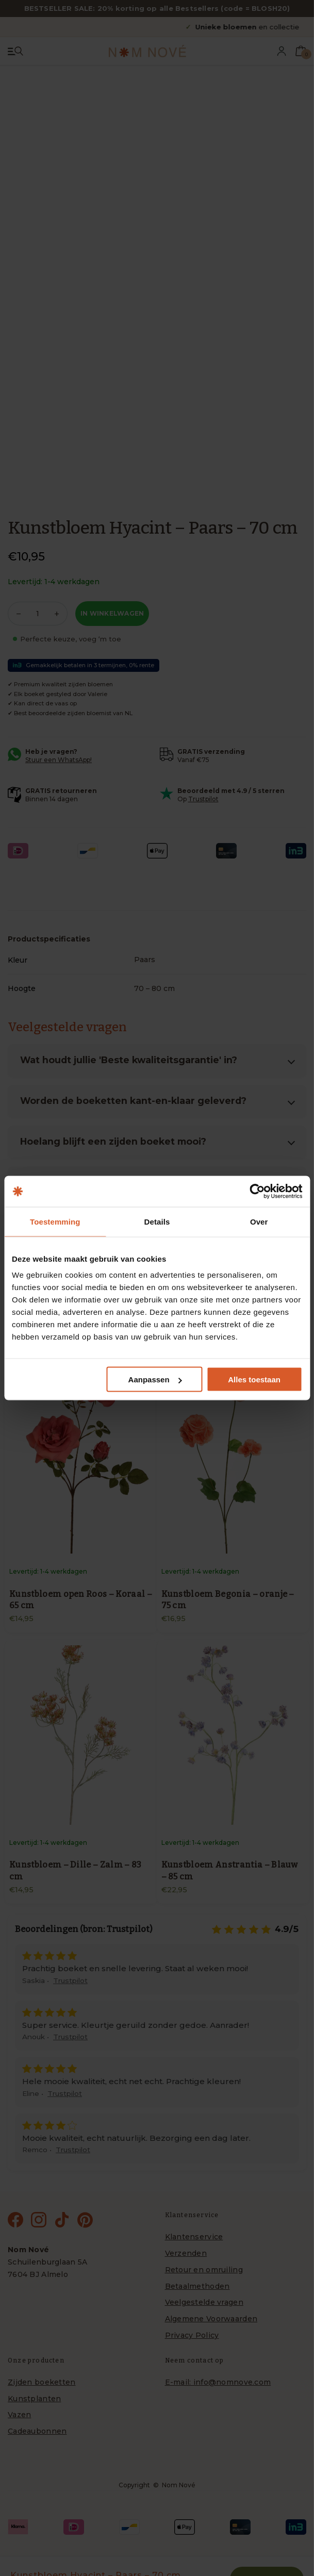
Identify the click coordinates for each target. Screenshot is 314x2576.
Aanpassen (155, 1379)
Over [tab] (259, 1221)
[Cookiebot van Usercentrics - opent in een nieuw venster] (257, 1191)
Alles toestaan (254, 1379)
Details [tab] (157, 1221)
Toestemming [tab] (55, 1221)
